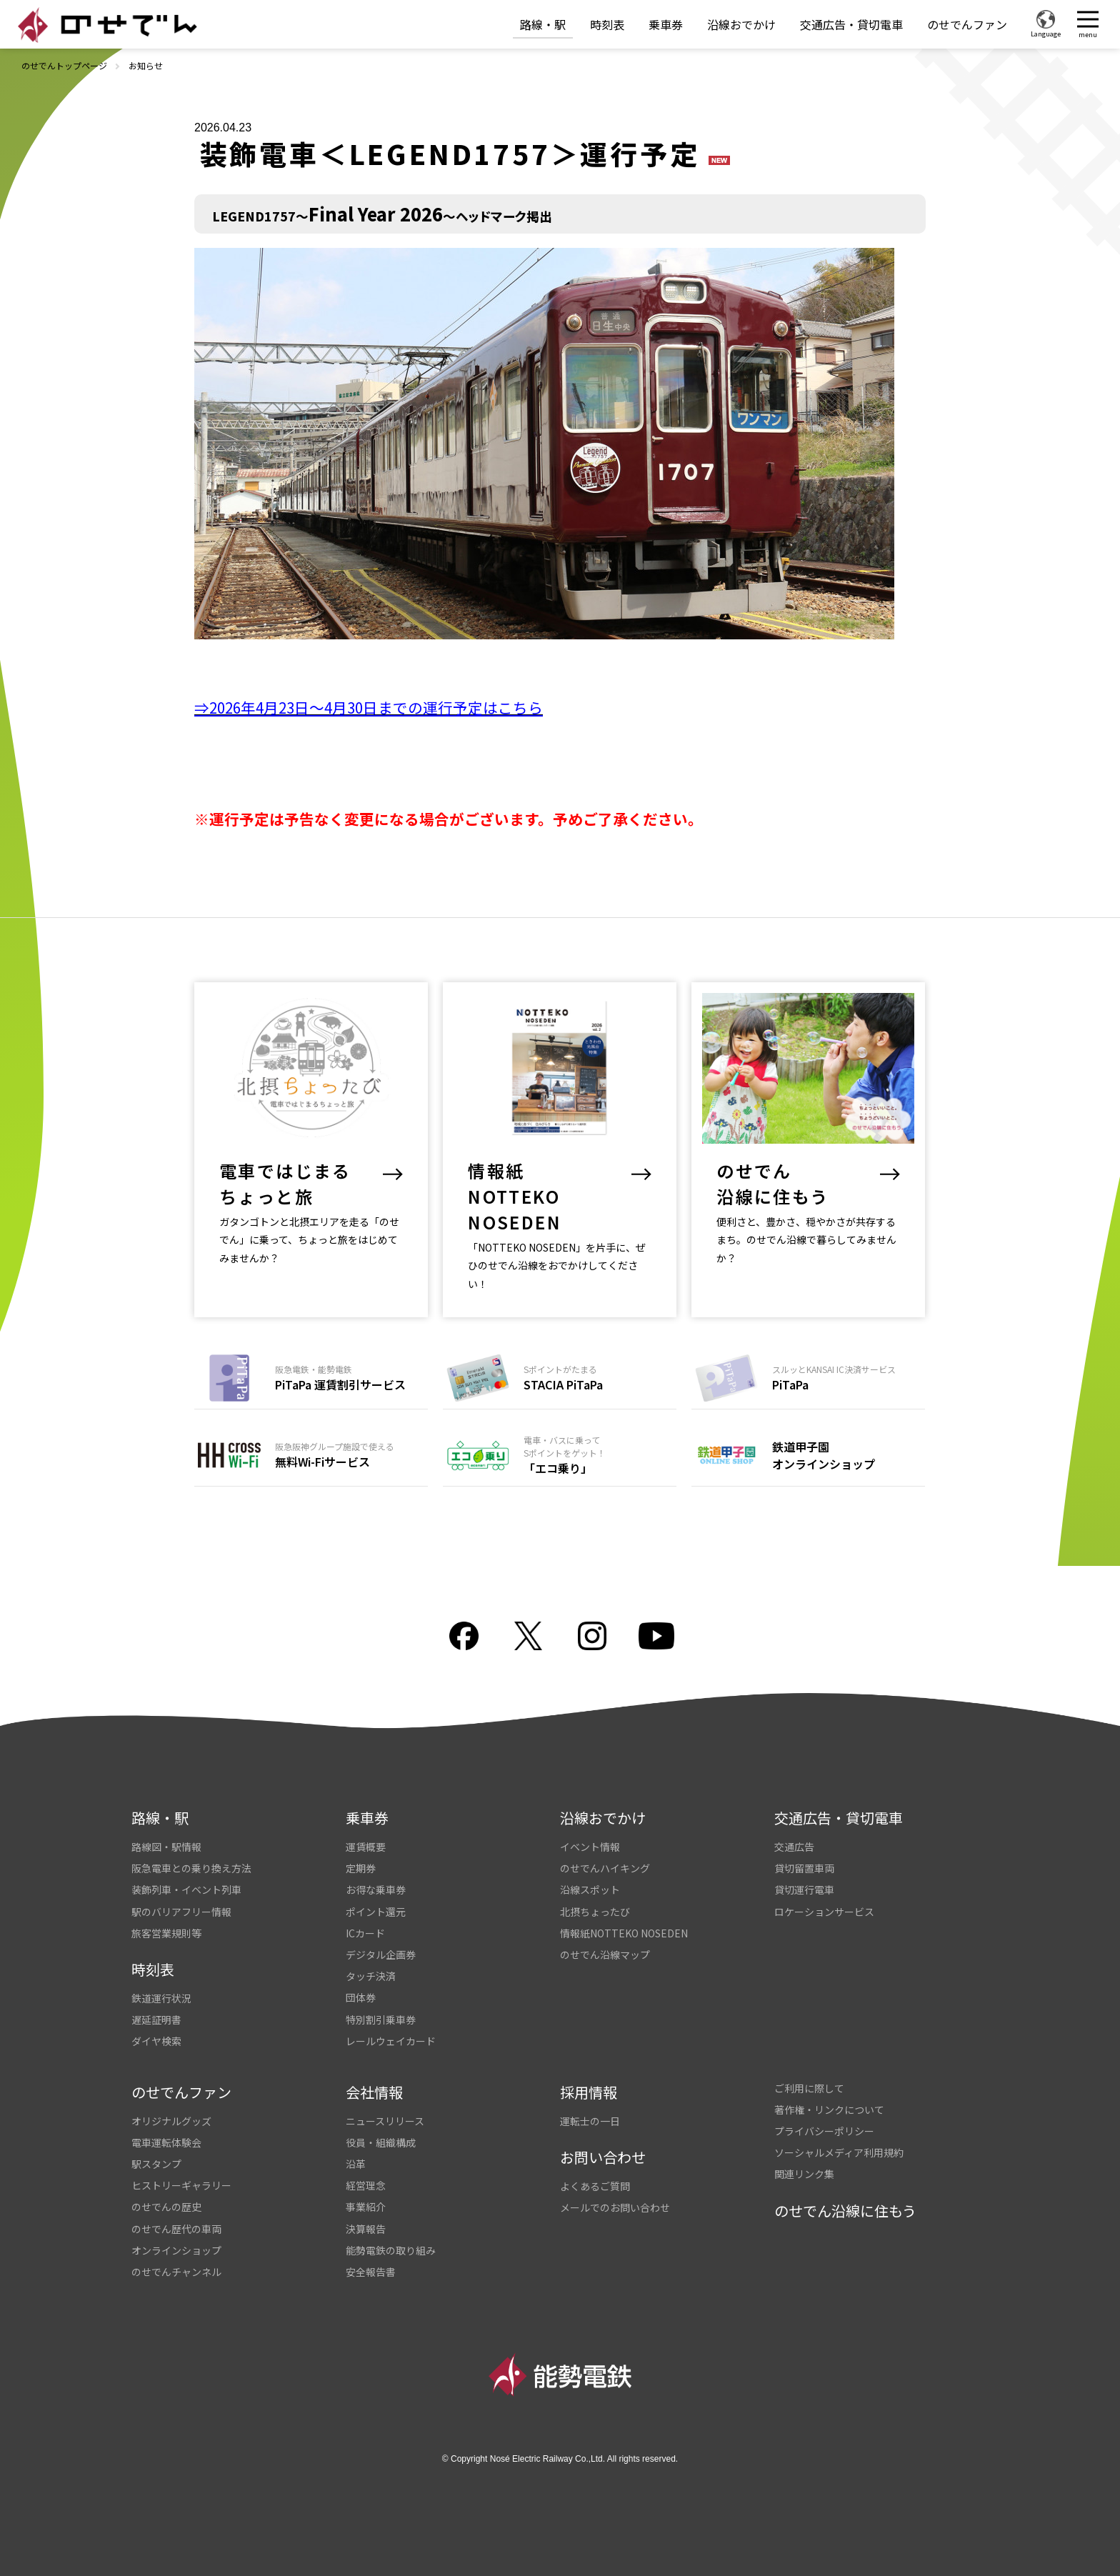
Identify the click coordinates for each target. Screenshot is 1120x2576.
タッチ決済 (371, 1976)
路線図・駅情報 (166, 1846)
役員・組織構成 (381, 2142)
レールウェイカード (391, 2041)
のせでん (107, 25)
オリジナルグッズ (171, 2121)
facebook (463, 1636)
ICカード (365, 1933)
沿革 (356, 2164)
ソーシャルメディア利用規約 (839, 2152)
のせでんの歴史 (166, 2207)
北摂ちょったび (595, 1911)
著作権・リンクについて (829, 2109)
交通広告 (794, 1846)
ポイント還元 (376, 1911)
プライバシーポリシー (824, 2131)
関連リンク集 (804, 2174)
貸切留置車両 (804, 1868)
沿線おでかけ (741, 24)
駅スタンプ (156, 2164)
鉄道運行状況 (161, 1998)
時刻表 (607, 24)
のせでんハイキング (605, 1868)
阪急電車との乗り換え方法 (191, 1868)
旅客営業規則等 (166, 1933)
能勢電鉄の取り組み (391, 2250)
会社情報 (374, 2092)
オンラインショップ (176, 2250)
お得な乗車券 (376, 1889)
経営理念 (366, 2185)
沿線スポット (590, 1889)
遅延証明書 (156, 2019)
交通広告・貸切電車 (851, 24)
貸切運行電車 (804, 1889)
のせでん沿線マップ (605, 1954)
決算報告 (366, 2229)
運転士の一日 (590, 2121)
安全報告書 (371, 2272)
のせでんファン (967, 24)
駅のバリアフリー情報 (181, 1911)
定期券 (361, 1868)
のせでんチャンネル (176, 2272)
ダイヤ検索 (156, 2041)
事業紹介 (366, 2207)
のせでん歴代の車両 (176, 2229)
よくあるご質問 (595, 2186)
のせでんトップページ (64, 65)
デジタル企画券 (381, 1954)
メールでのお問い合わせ (615, 2207)
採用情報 (588, 2092)
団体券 (361, 1997)
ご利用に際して (809, 2088)
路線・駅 (543, 24)
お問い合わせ (603, 2157)
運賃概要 (366, 1846)
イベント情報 (590, 1846)
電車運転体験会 (166, 2142)
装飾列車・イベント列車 (186, 1889)
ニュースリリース (385, 2121)
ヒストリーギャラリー (181, 2185)
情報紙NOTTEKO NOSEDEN (624, 1933)
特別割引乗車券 (381, 2019)
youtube (656, 1636)
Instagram (592, 1636)
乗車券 (666, 24)
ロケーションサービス (824, 1911)
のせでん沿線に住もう (845, 2210)
